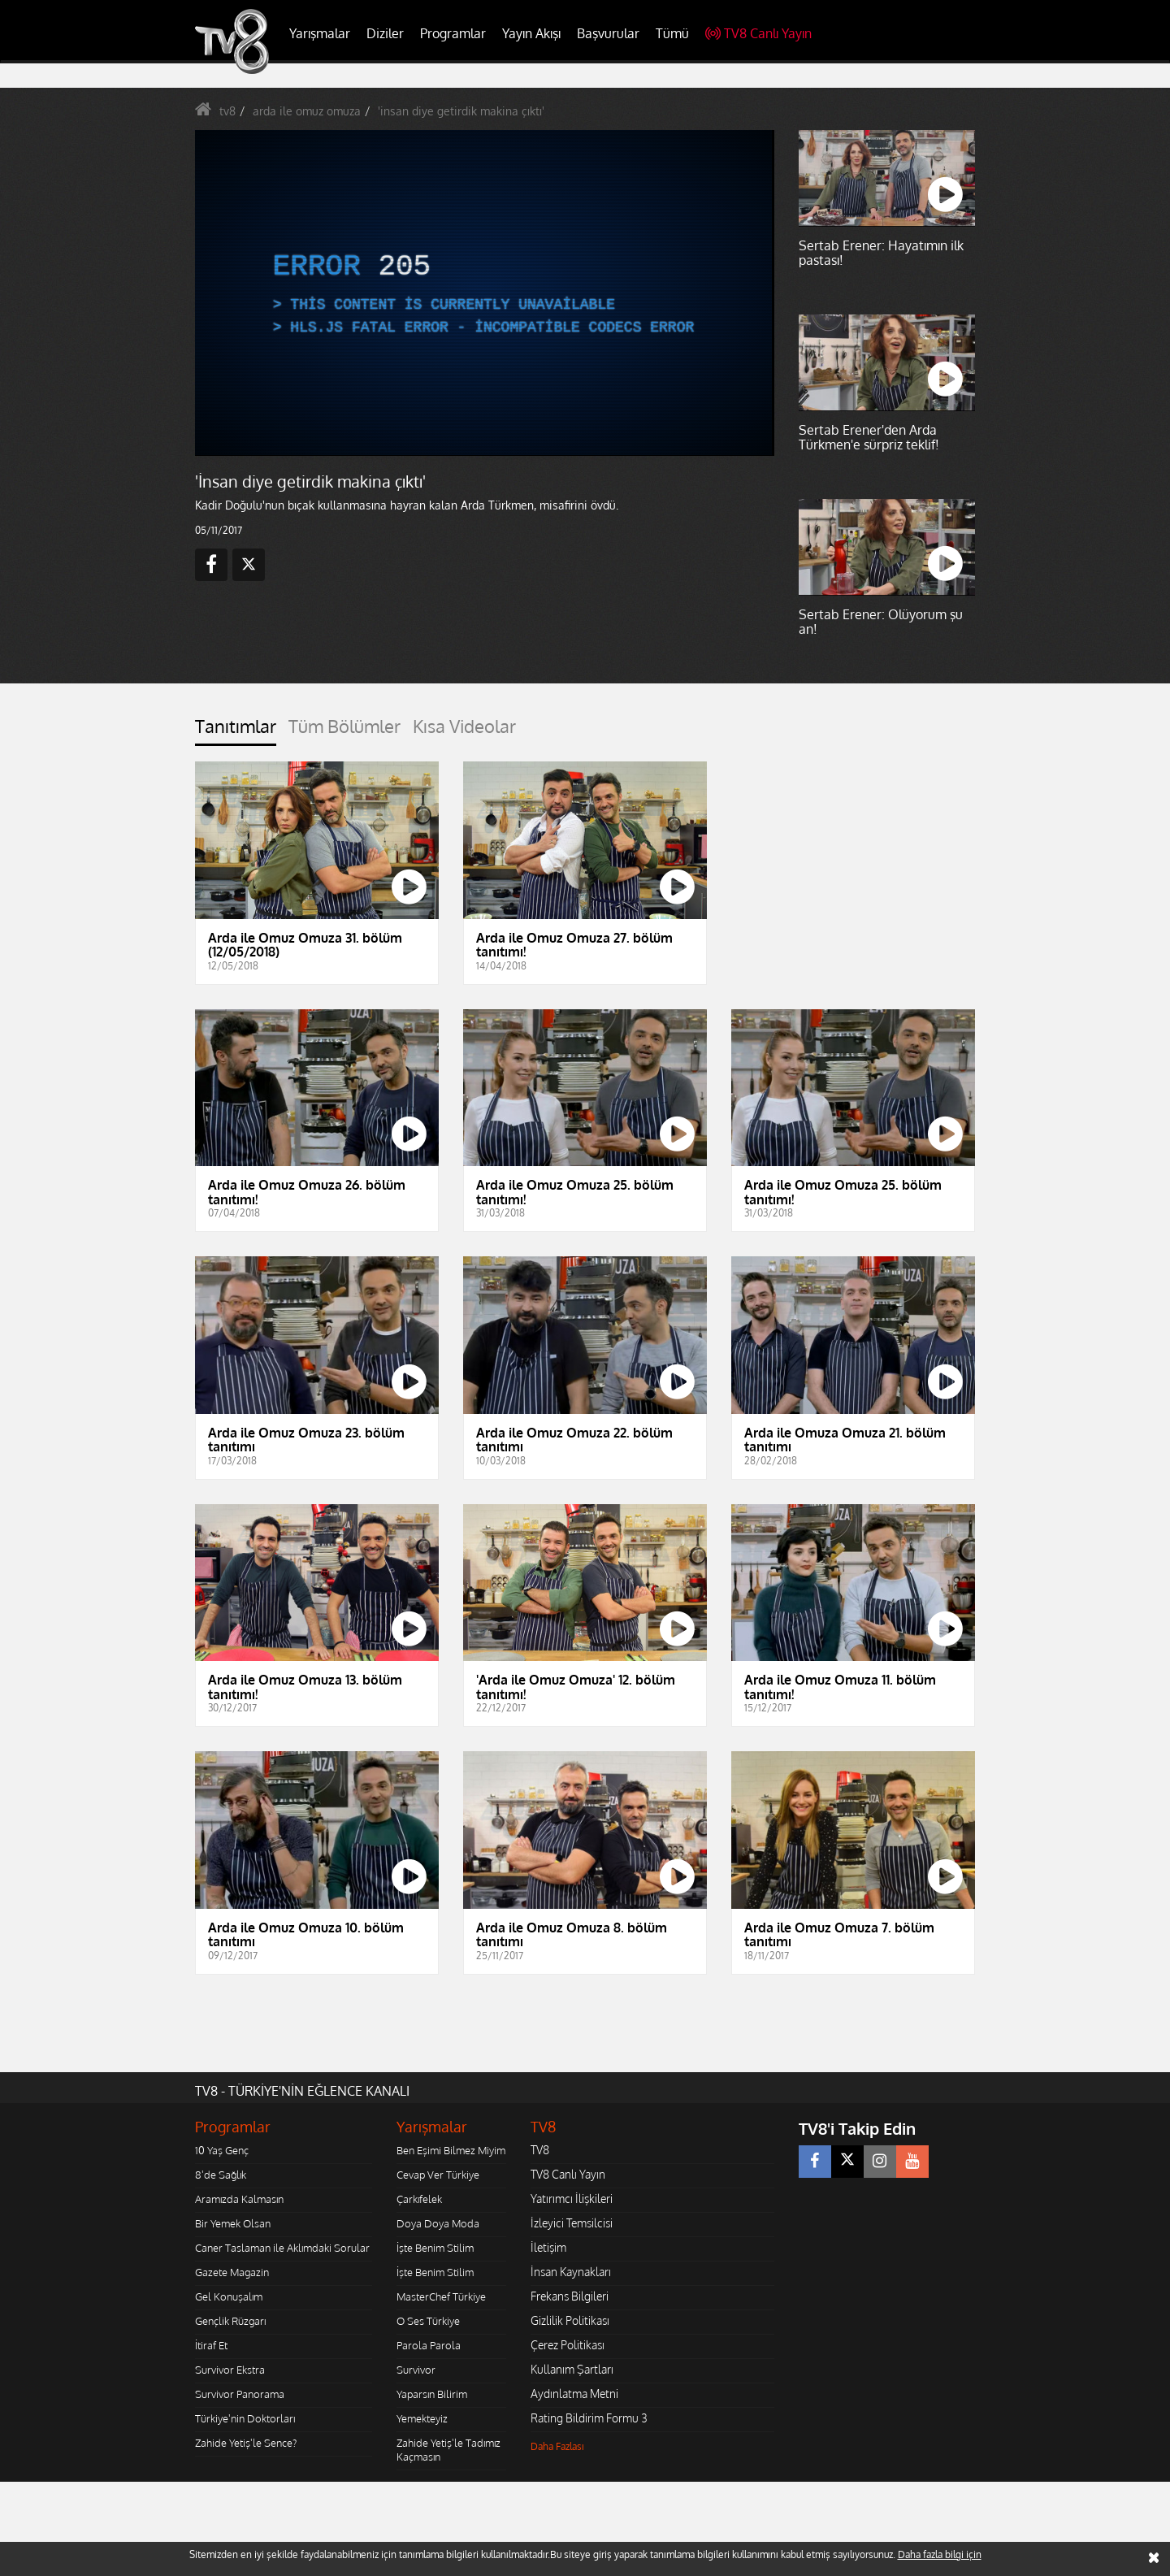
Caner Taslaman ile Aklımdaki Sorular (282, 2247)
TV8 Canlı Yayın (758, 33)
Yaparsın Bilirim (431, 2393)
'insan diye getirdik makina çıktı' (461, 111)
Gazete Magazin (232, 2272)
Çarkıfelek (419, 2198)
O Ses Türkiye (428, 2320)
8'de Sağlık (220, 2174)
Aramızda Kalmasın (239, 2198)
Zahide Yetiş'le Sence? (246, 2442)
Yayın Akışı (531, 33)
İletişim (548, 2247)
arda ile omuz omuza (307, 111)
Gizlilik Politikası (570, 2320)
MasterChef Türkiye (441, 2296)
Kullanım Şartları (572, 2369)
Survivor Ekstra (230, 2369)
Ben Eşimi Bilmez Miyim (450, 2150)
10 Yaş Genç (222, 2150)
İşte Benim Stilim (435, 2247)
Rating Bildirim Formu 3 (589, 2418)
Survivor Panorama (239, 2393)
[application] (483, 292)
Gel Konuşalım (228, 2296)
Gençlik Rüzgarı (230, 2320)
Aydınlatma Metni (574, 2393)
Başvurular (608, 33)
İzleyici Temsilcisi (572, 2223)
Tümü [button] (672, 33)
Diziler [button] (385, 33)
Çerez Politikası (567, 2345)
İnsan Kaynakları (571, 2272)
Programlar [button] (453, 33)
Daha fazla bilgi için (940, 2554)
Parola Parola (428, 2345)
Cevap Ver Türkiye (437, 2174)
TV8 (540, 2150)
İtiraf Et (211, 2345)
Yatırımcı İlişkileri (572, 2198)
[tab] (235, 731)
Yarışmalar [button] (319, 33)
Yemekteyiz (422, 2418)
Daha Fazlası (557, 2446)
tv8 (227, 111)
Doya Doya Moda (437, 2223)
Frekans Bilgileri (570, 2296)
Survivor (416, 2369)
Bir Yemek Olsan (233, 2223)
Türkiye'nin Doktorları (245, 2418)
